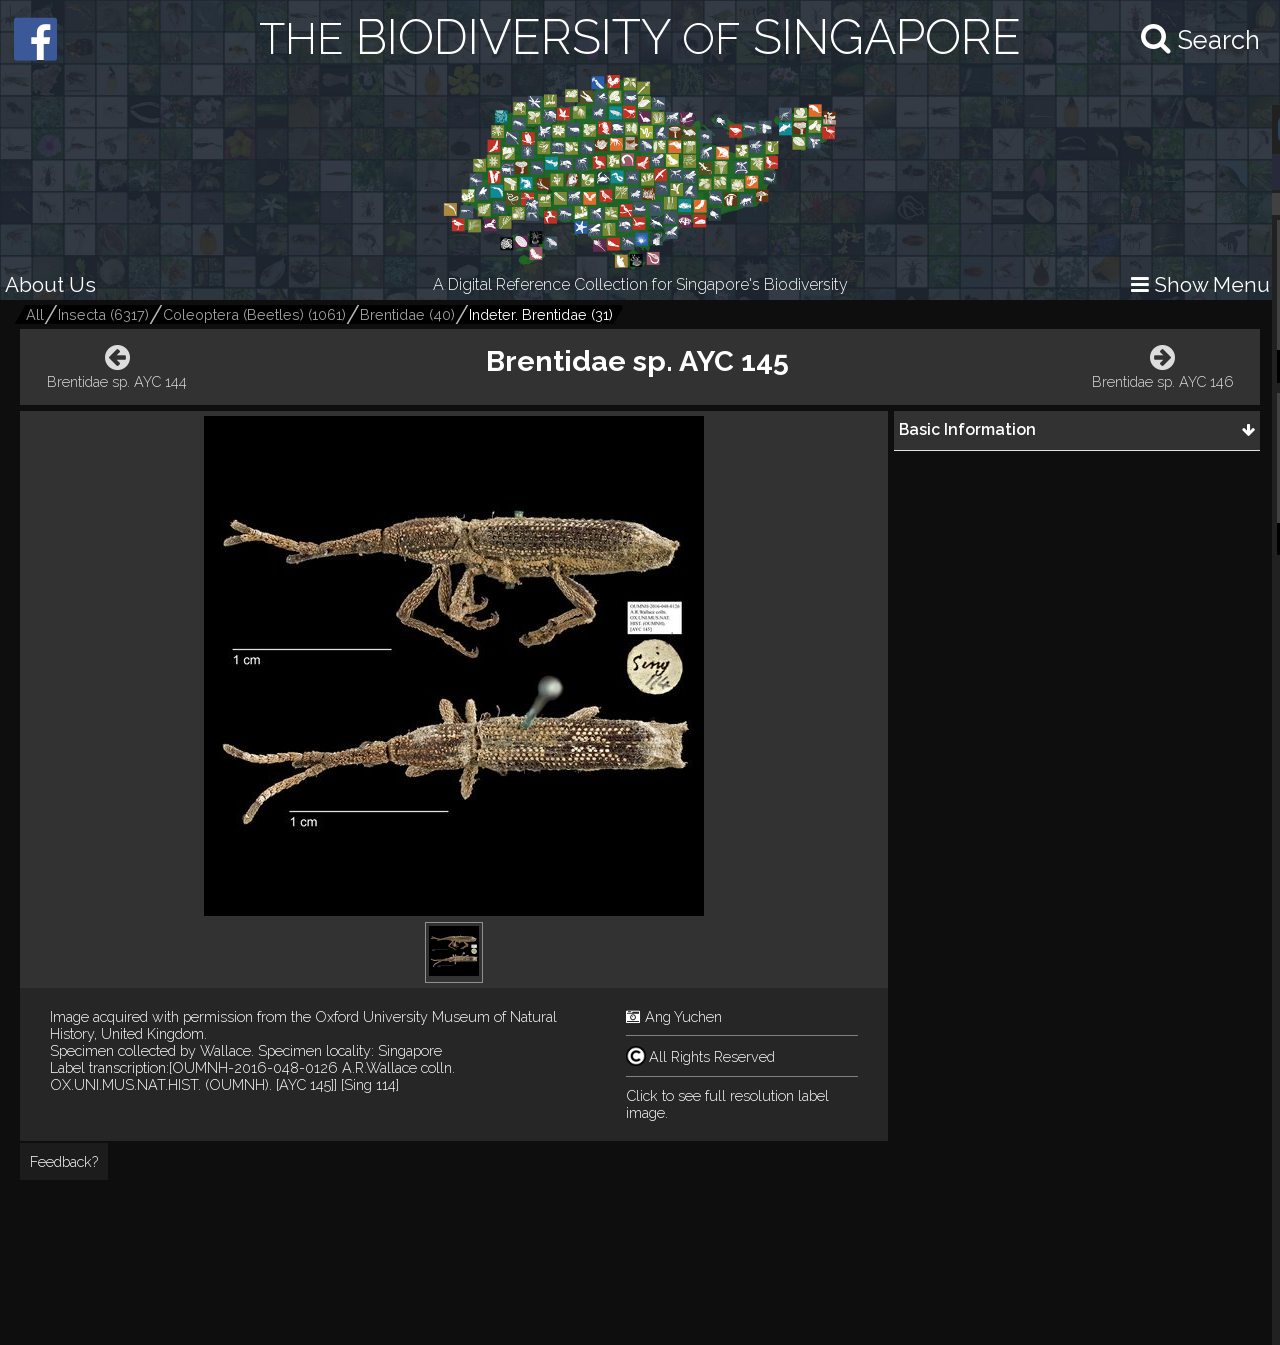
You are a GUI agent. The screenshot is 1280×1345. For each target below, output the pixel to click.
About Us (50, 284)
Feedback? (64, 1161)
